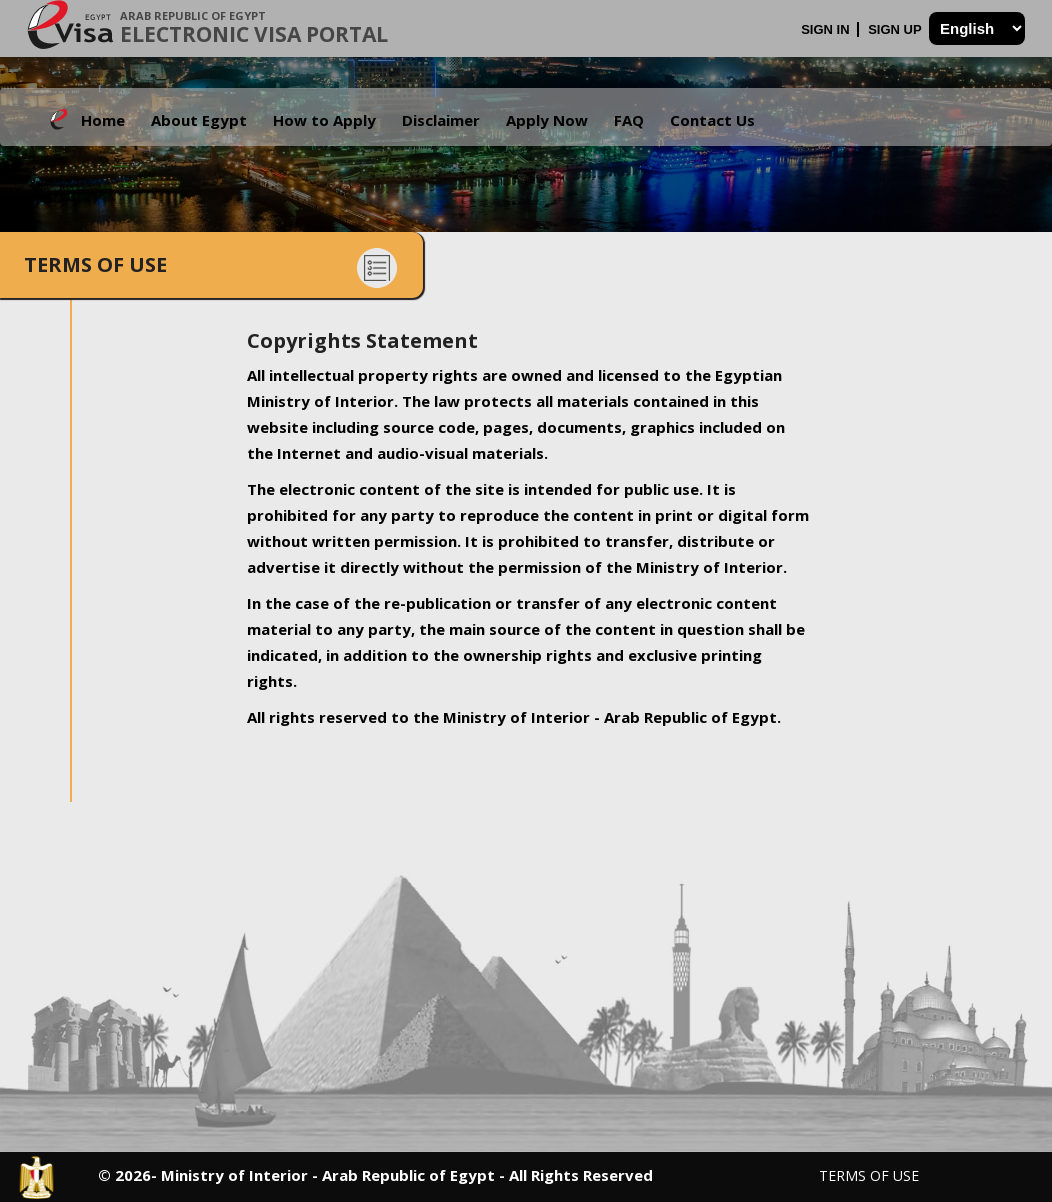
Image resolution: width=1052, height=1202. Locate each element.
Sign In (827, 29)
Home (103, 120)
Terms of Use (869, 1175)
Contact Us (712, 120)
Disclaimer (441, 120)
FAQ (629, 120)
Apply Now (547, 120)
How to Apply (324, 120)
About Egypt (199, 120)
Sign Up (896, 29)
